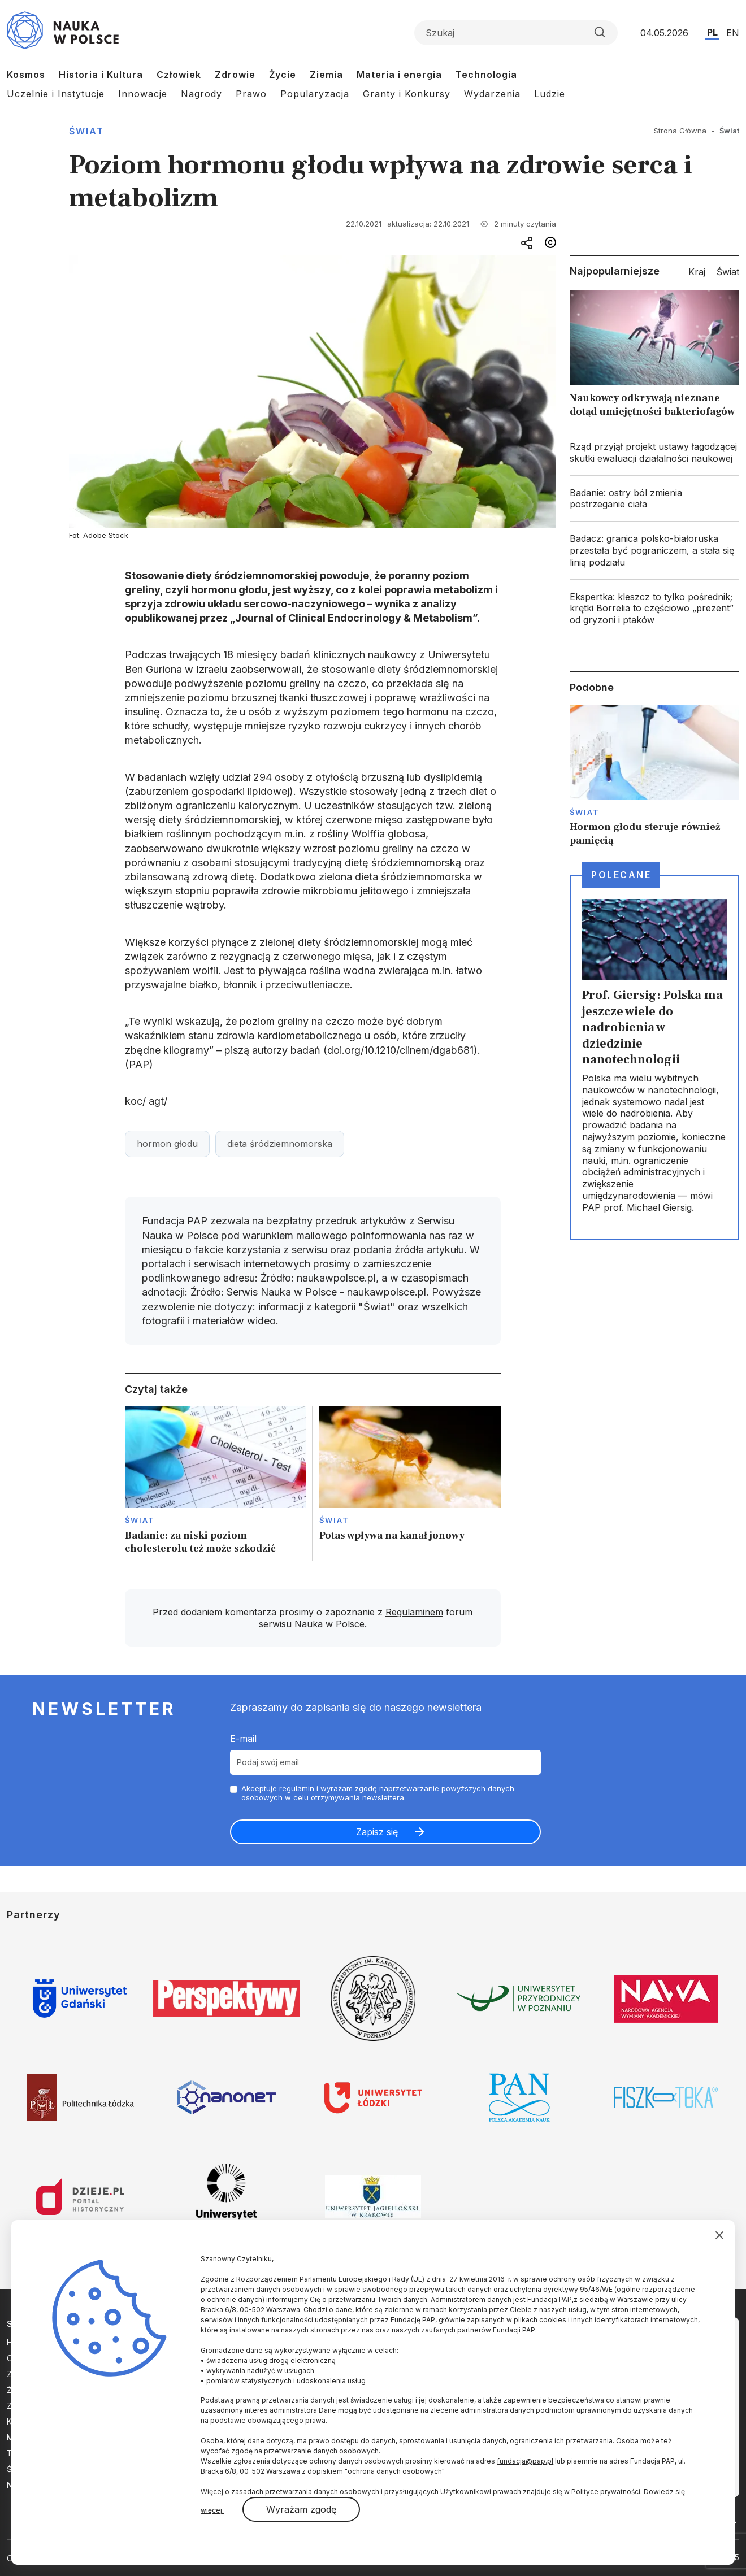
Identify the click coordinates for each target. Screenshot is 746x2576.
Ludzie (549, 93)
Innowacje (142, 93)
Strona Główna (680, 130)
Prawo (251, 93)
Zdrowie (235, 74)
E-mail (243, 1738)
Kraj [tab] (696, 271)
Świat (86, 131)
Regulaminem (414, 1612)
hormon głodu (167, 1143)
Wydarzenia (492, 93)
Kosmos (26, 74)
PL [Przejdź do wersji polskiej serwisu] (712, 32)
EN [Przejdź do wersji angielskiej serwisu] (732, 32)
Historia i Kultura (101, 74)
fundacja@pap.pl (525, 2461)
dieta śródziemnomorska (279, 1143)
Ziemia (326, 74)
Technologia (486, 74)
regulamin (296, 1788)
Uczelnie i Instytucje (56, 93)
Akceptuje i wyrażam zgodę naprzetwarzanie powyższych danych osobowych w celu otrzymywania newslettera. (377, 1793)
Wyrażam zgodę (301, 2509)
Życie (282, 74)
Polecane (621, 874)
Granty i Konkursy (406, 93)
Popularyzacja (314, 93)
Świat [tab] (728, 271)
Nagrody (201, 93)
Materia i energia (399, 74)
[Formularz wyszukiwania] (516, 32)
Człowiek (179, 74)
